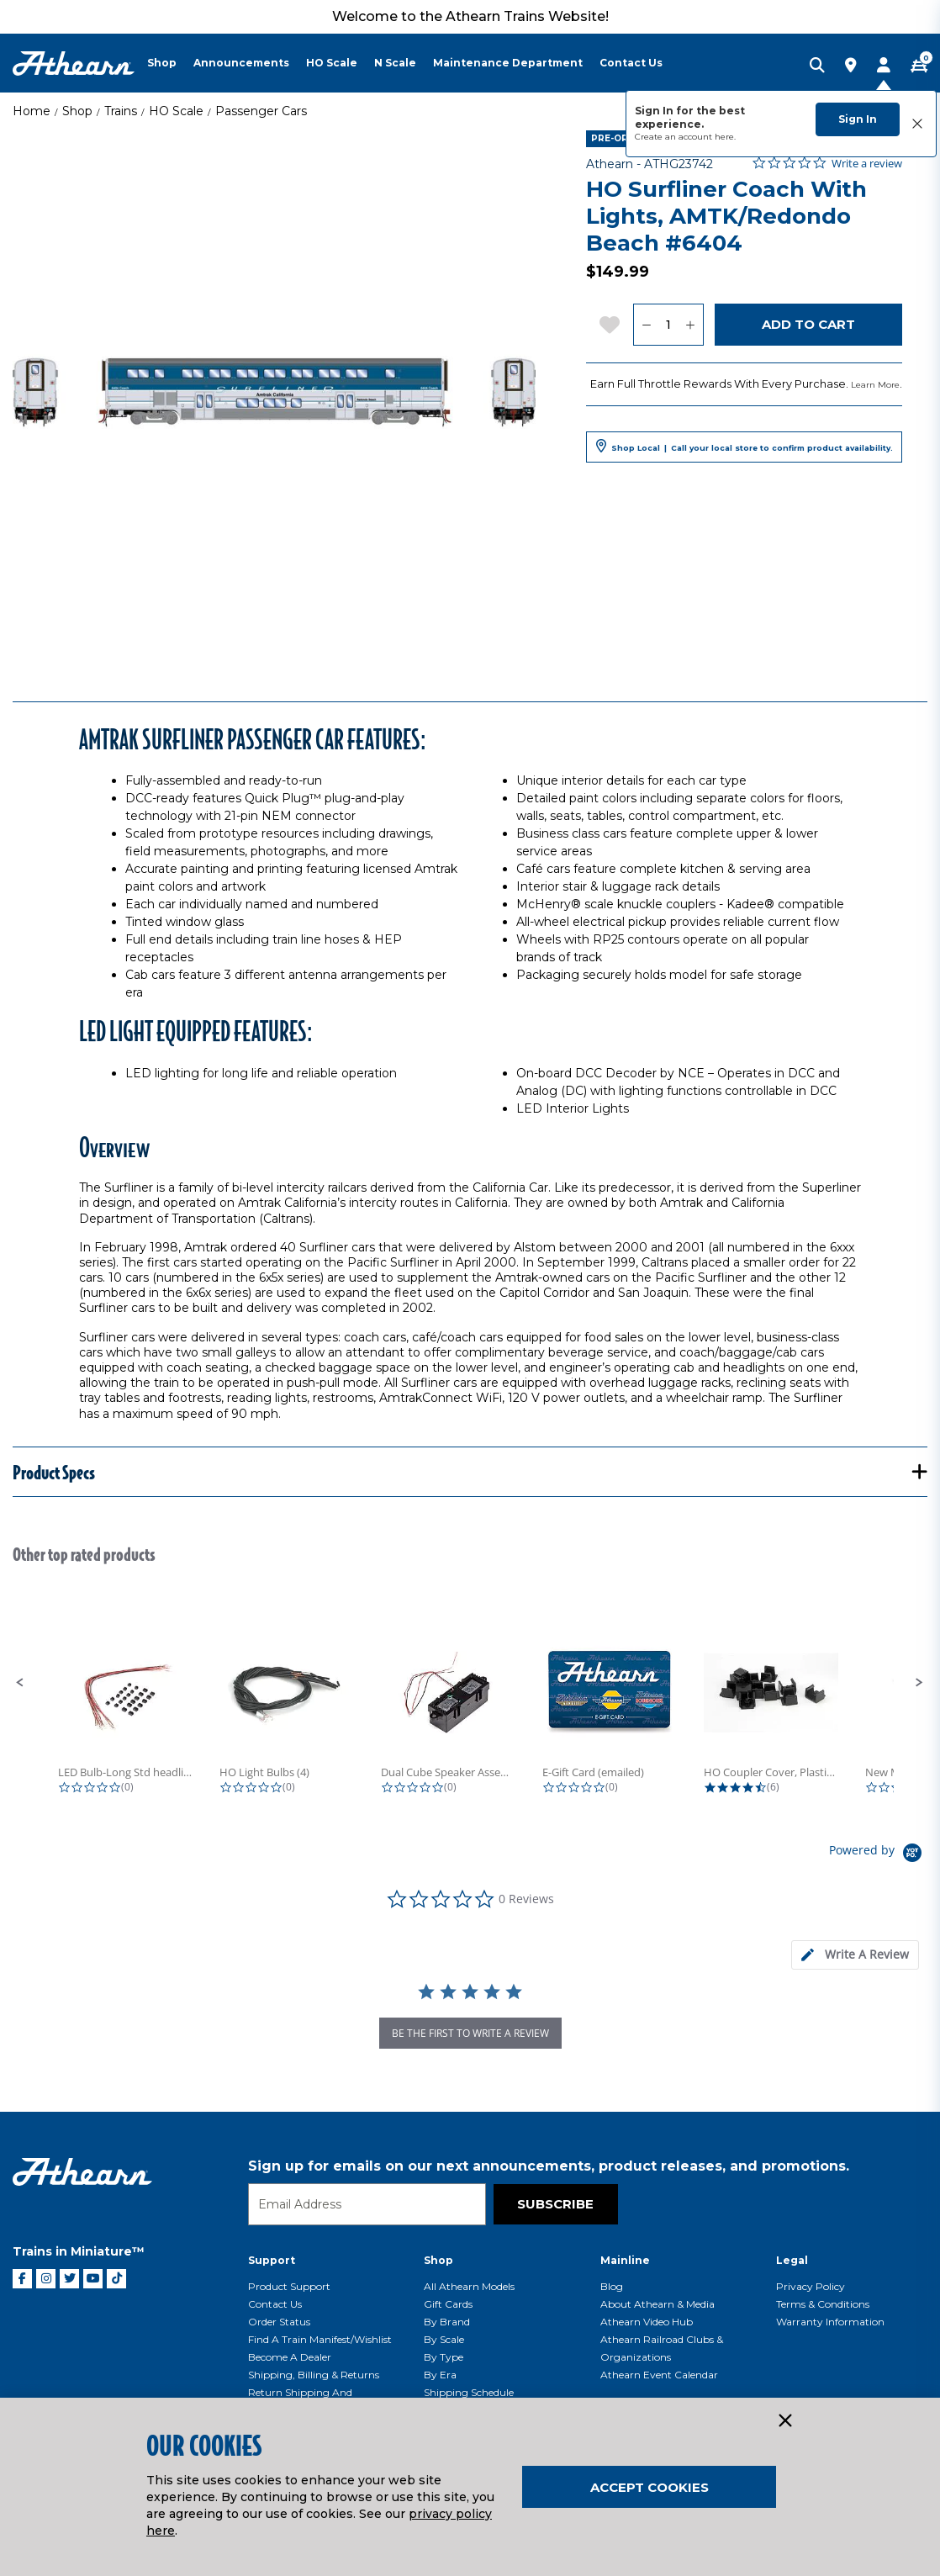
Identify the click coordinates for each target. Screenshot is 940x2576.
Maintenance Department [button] (508, 62)
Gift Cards (448, 2304)
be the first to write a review (470, 2033)
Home (31, 111)
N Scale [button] (395, 62)
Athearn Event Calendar (659, 2374)
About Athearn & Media (657, 2304)
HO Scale (176, 111)
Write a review (867, 163)
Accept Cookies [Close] (649, 2487)
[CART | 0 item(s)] (919, 66)
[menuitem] (170, 63)
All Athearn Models (469, 2286)
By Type (443, 2357)
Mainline (625, 2260)
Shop (77, 111)
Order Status (279, 2321)
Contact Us (275, 2304)
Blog (611, 2286)
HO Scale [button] (331, 62)
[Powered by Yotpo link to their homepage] (878, 1855)
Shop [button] (162, 62)
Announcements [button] (241, 62)
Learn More (875, 384)
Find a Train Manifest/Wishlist (320, 2339)
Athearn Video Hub (646, 2321)
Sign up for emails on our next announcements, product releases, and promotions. (548, 2166)
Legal (792, 2260)
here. (725, 136)
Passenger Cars (261, 111)
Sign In (857, 119)
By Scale (444, 2339)
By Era (440, 2374)
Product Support (289, 2286)
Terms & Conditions (822, 2304)
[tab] (855, 1955)
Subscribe (555, 2204)
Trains (120, 111)
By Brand (447, 2321)
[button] (20, 1682)
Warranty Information (830, 2321)
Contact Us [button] (631, 62)
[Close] (784, 2421)
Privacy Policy (810, 2286)
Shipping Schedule (469, 2392)
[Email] (367, 2204)
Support (271, 2260)
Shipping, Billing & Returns (313, 2374)
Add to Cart (808, 324)
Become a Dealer (289, 2357)
